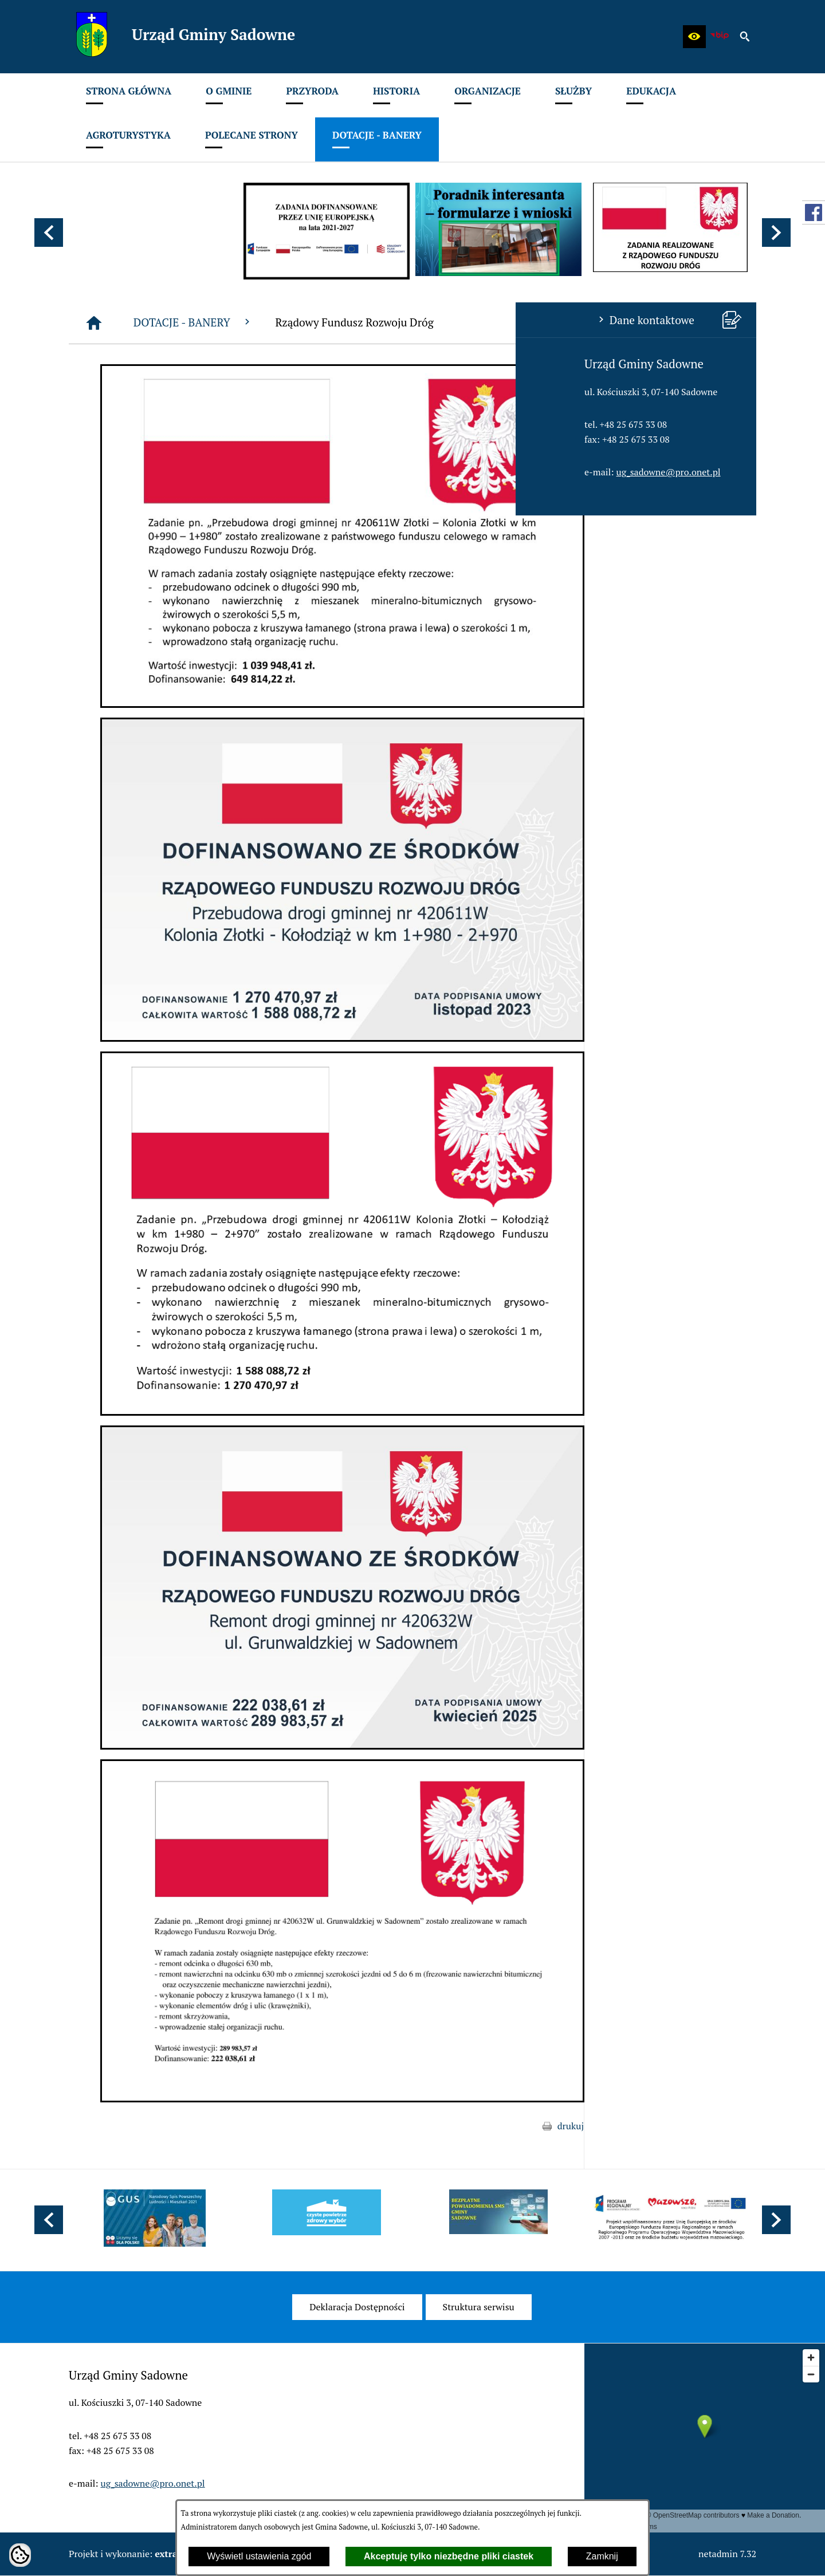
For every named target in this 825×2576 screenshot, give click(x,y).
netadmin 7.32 (727, 2553)
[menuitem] (128, 95)
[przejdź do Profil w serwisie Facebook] (813, 212)
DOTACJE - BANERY (365, 322)
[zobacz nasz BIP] (719, 36)
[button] (694, 36)
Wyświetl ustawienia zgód (259, 2556)
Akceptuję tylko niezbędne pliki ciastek (448, 2556)
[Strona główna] (266, 323)
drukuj (743, 2126)
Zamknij (602, 2556)
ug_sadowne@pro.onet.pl (153, 472)
